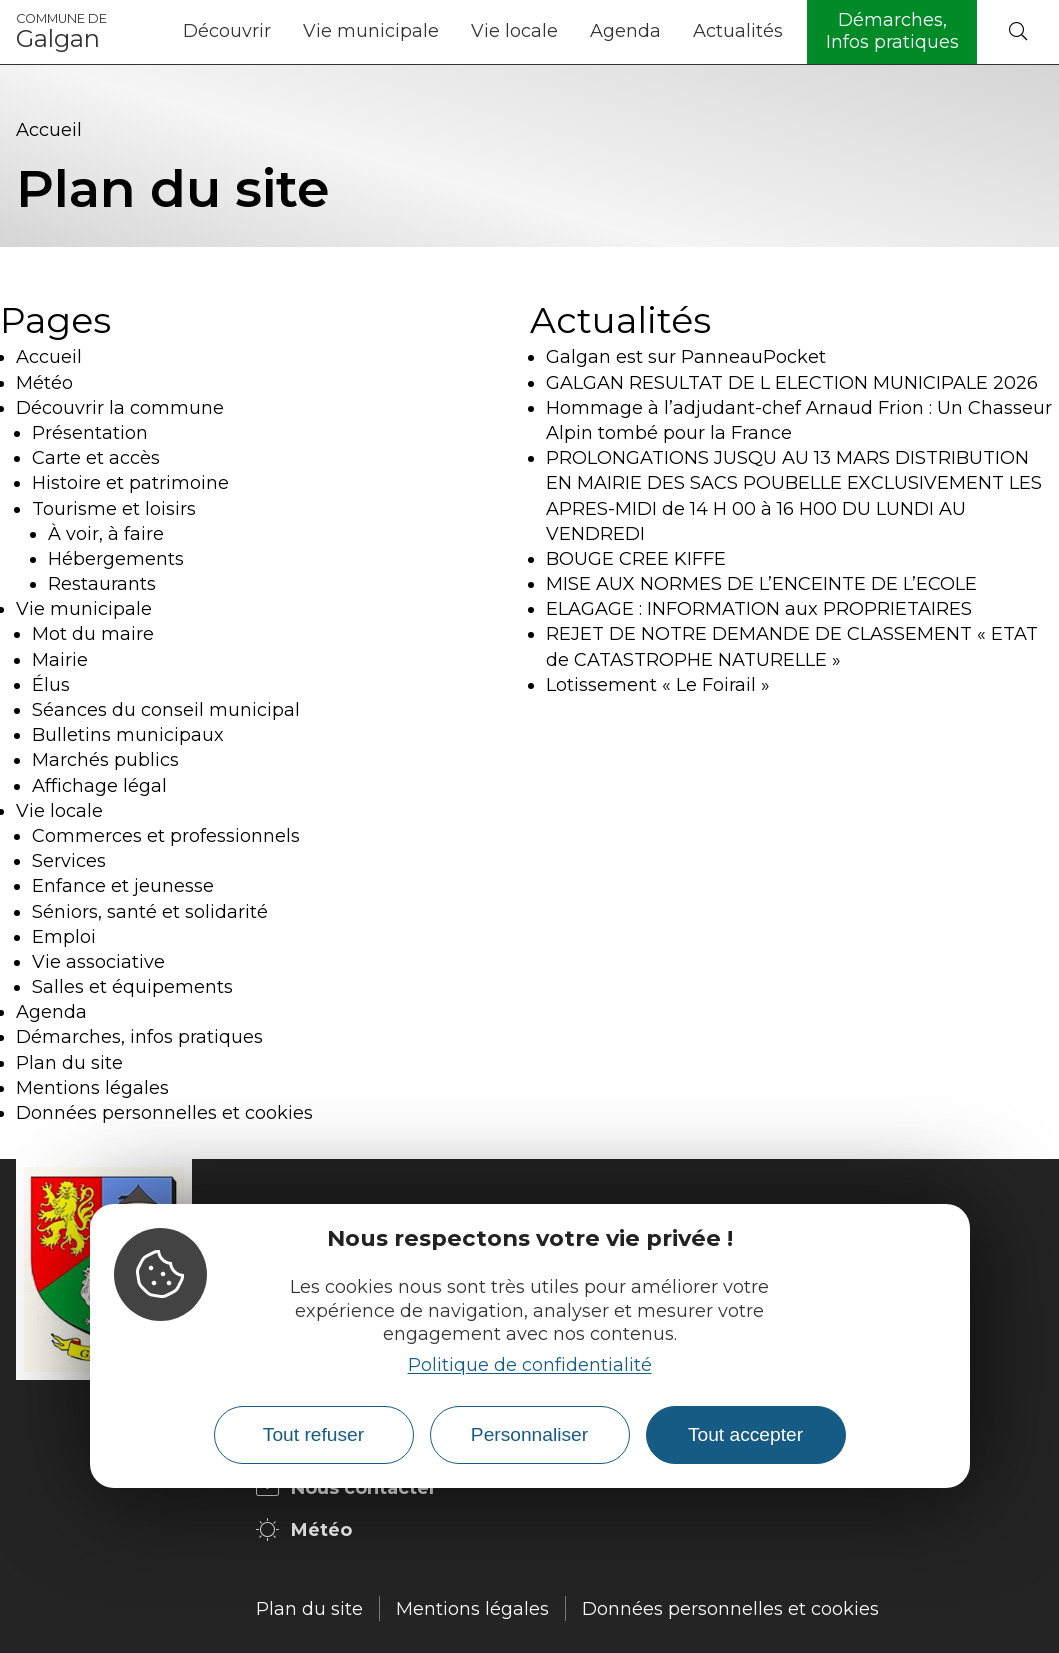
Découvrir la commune (120, 408)
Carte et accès (96, 458)
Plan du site (69, 1063)
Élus (51, 685)
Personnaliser (529, 1434)
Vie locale (514, 31)
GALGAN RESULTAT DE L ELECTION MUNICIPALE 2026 (792, 383)
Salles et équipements (132, 987)
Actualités (738, 31)
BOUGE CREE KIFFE (636, 559)
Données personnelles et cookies (164, 1113)
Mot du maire (93, 634)
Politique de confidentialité (530, 1365)
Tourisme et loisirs (114, 509)
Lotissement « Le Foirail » (658, 685)
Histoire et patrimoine (130, 483)
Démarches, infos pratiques (139, 1037)
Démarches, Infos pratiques (892, 31)
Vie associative (98, 962)
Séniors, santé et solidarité (150, 912)
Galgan (61, 32)
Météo (44, 383)
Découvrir (227, 31)
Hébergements (116, 559)
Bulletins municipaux (128, 735)
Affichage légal (99, 786)
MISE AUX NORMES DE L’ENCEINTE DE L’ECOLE (761, 584)
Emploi (64, 937)
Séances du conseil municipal (166, 710)
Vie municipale (371, 31)
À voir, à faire (106, 534)
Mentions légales (92, 1088)
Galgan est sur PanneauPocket (686, 357)
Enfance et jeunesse (123, 886)
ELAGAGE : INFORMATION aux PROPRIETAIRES (759, 609)
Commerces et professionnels (166, 836)
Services (69, 861)
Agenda (625, 31)
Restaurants (102, 584)
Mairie (60, 660)
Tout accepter (745, 1434)
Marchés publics (105, 760)
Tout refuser (313, 1434)
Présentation (90, 433)
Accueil (49, 130)
